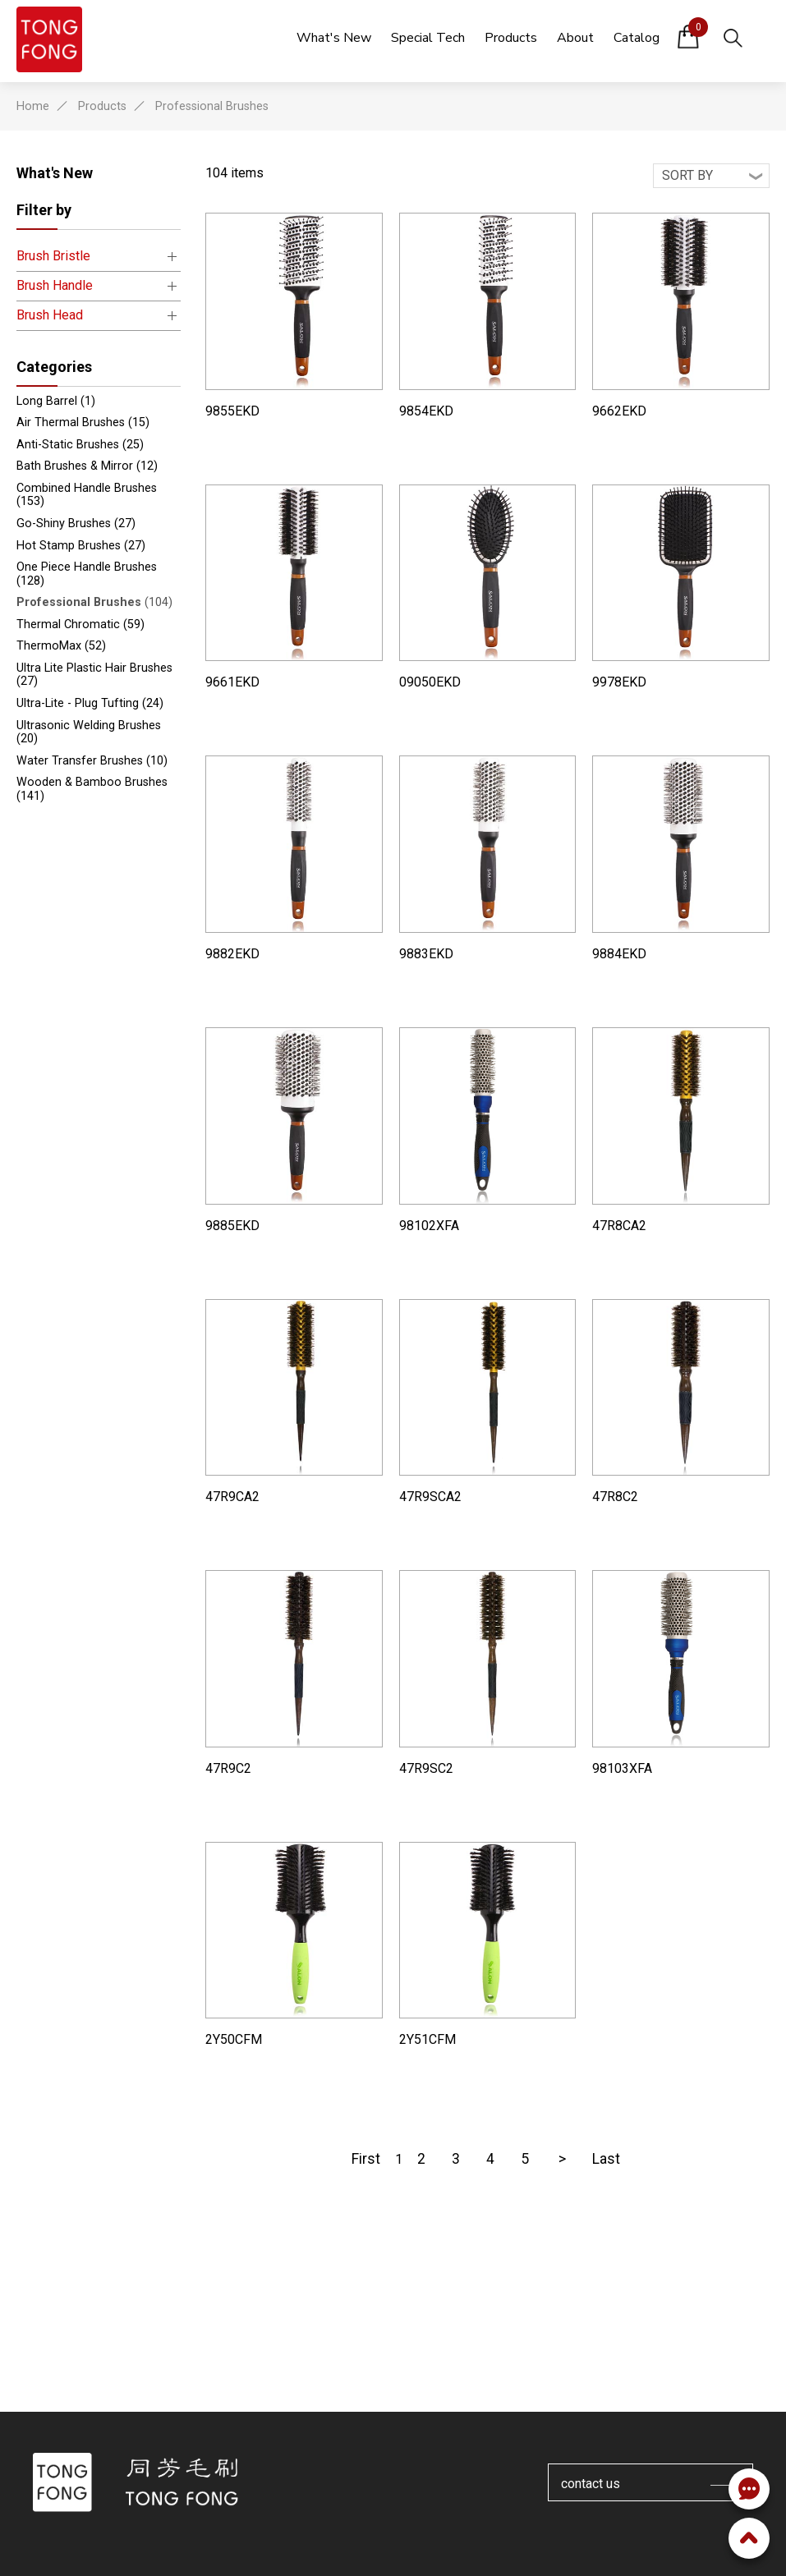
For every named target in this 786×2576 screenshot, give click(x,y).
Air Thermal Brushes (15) (82, 422)
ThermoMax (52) (61, 646)
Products (102, 106)
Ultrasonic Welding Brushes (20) (88, 732)
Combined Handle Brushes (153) (86, 495)
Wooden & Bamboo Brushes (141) (92, 789)
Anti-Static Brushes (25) (80, 445)
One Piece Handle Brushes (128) (86, 574)
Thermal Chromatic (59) (80, 624)
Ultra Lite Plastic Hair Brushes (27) (94, 675)
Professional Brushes (212, 106)
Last (606, 2159)
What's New (54, 172)
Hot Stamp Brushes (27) (80, 546)
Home (32, 106)
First (366, 2159)
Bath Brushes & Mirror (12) (87, 466)
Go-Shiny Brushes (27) (76, 523)
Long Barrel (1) (55, 401)
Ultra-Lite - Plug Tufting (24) (89, 703)
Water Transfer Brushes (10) (92, 761)
